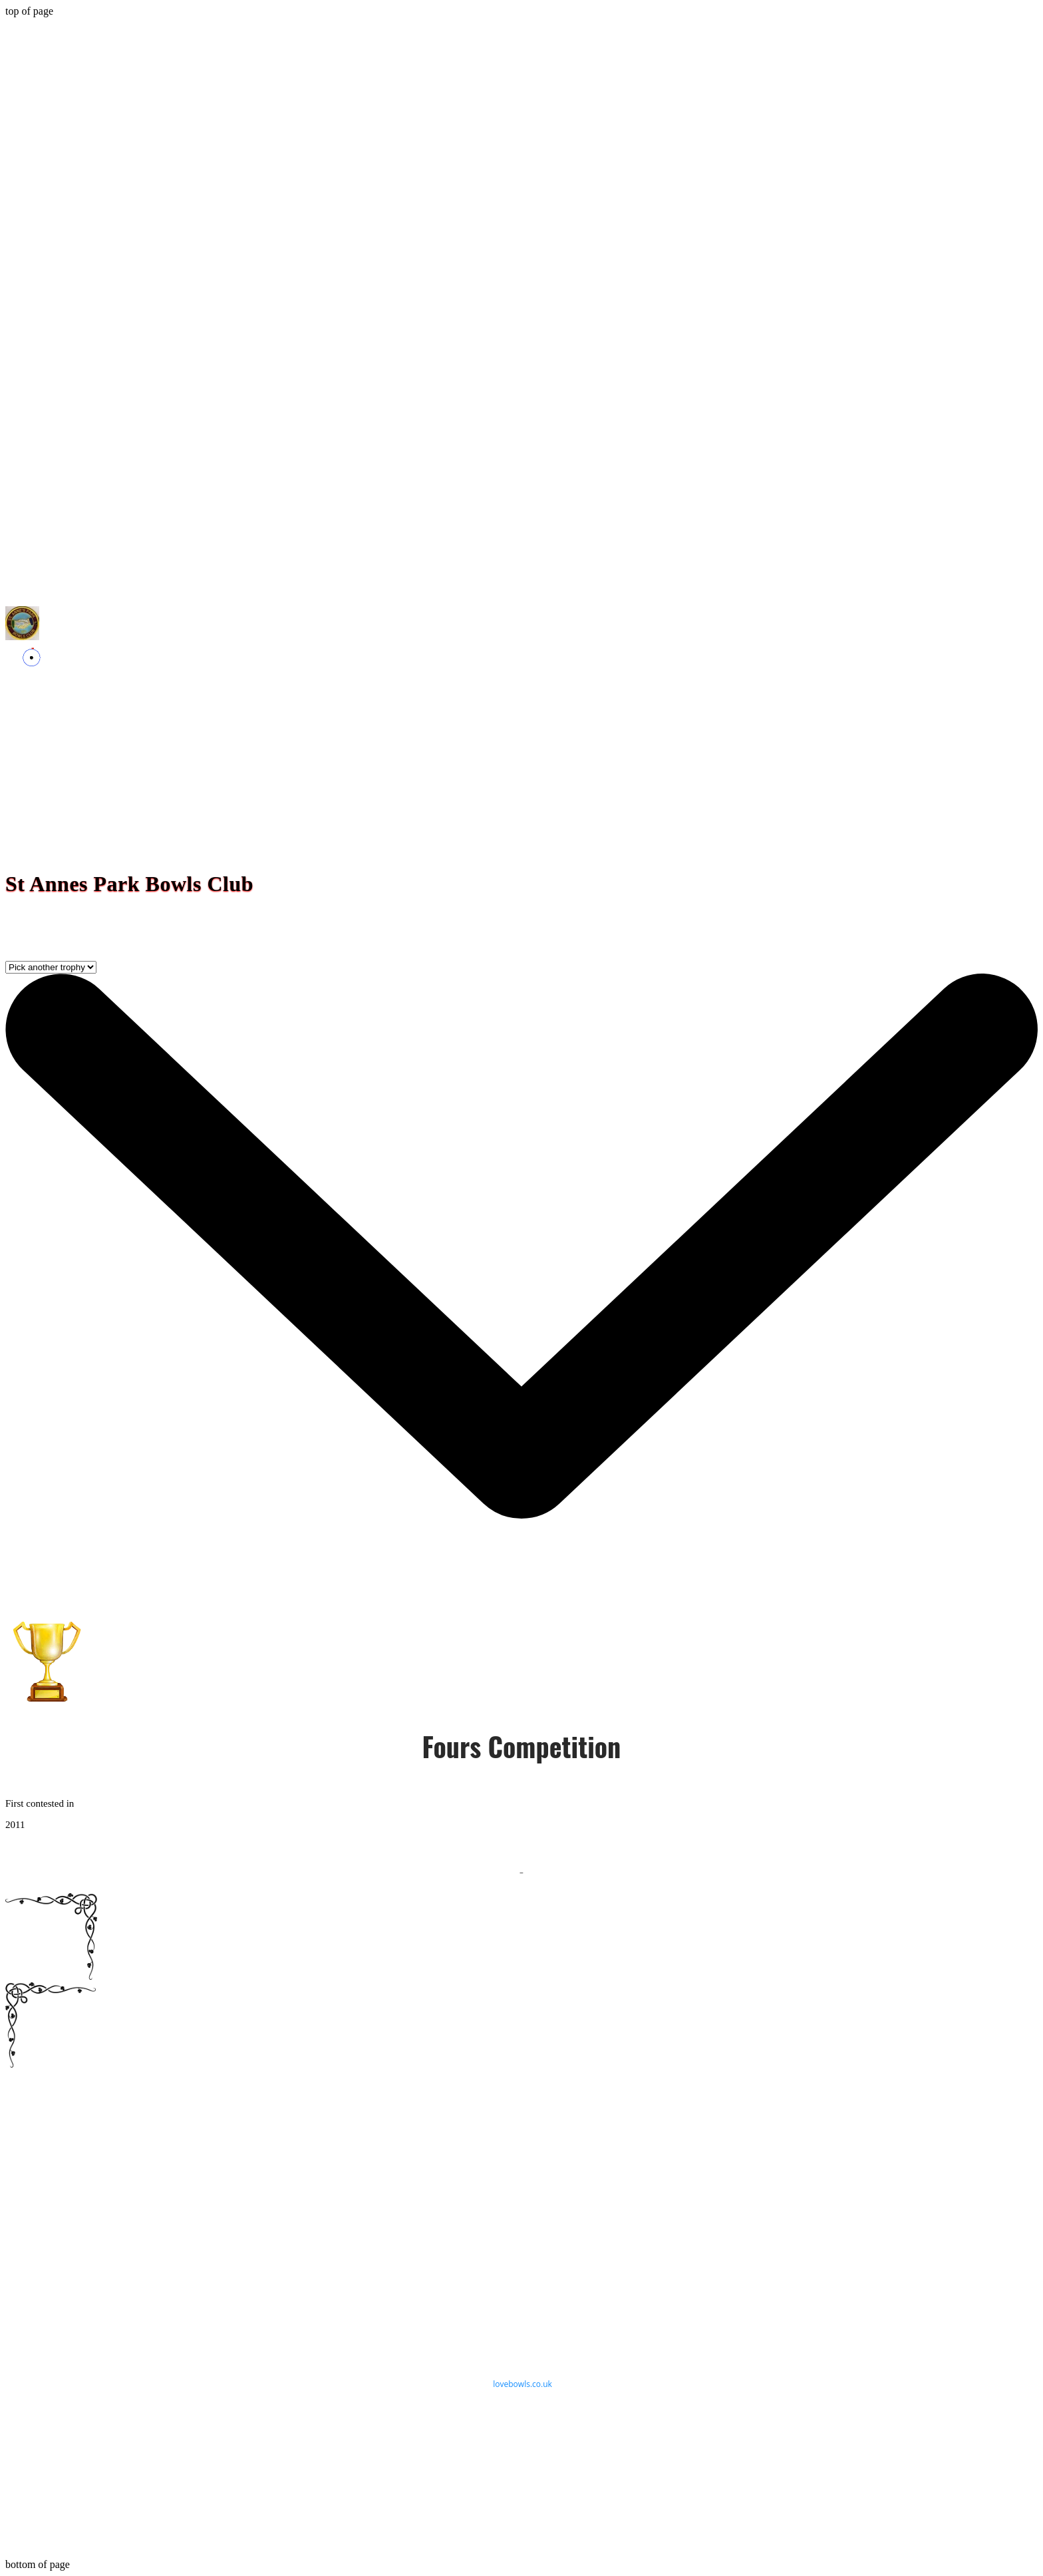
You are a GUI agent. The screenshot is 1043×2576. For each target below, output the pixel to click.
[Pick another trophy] (50, 967)
